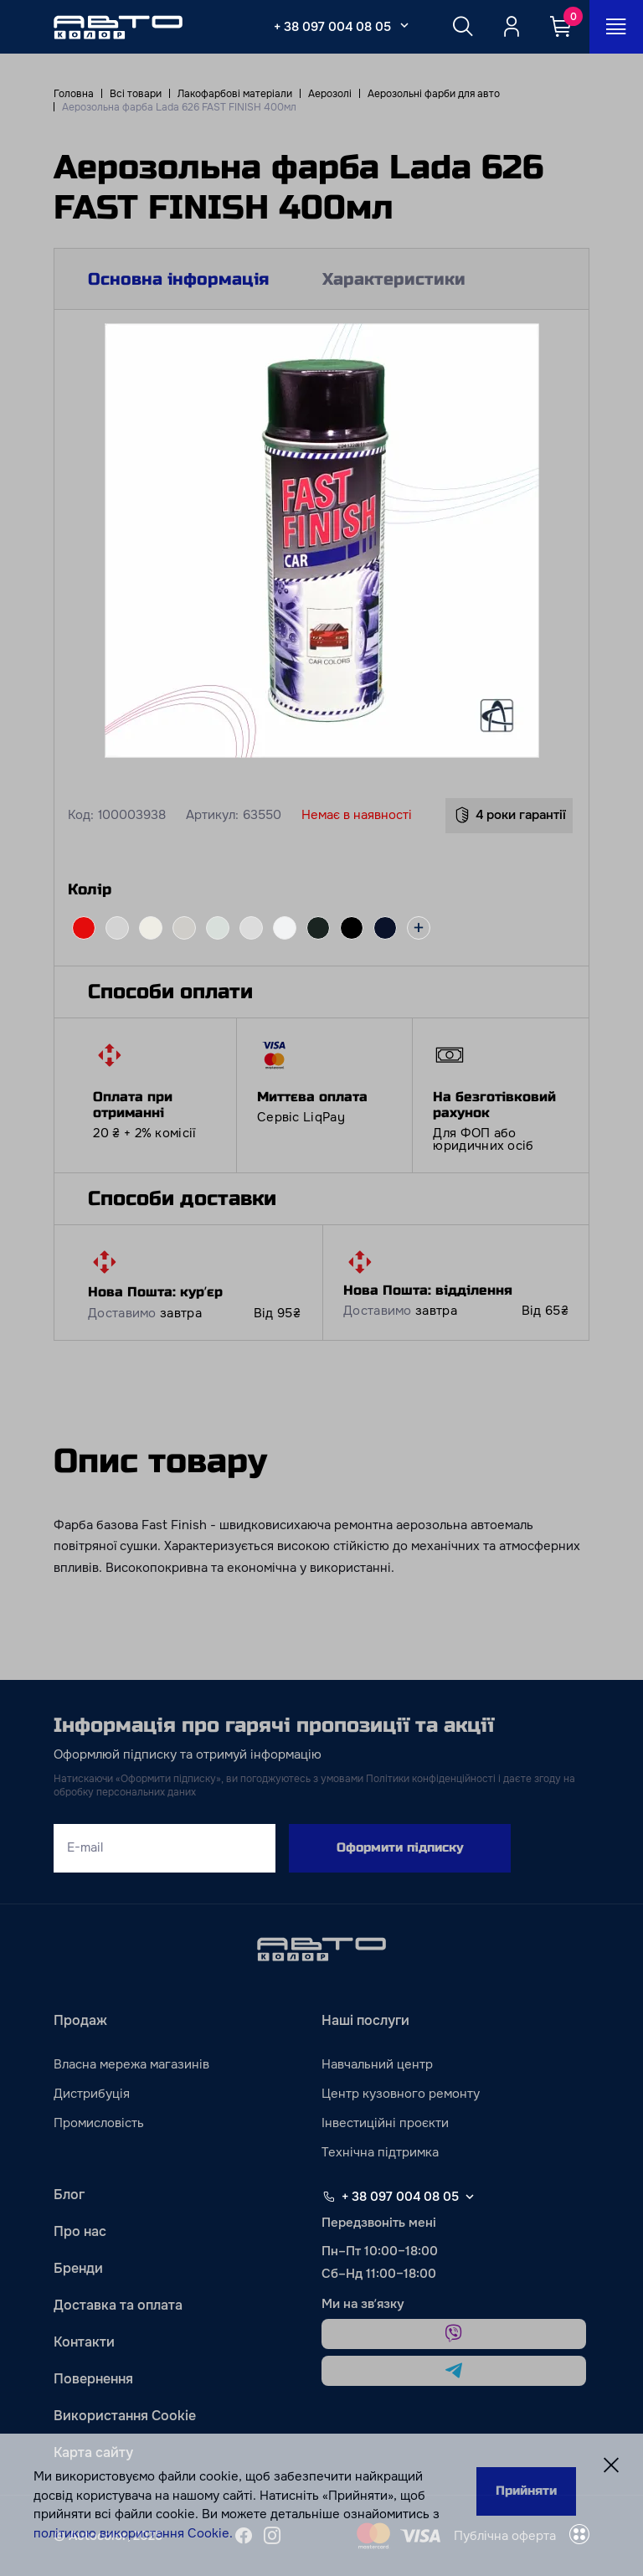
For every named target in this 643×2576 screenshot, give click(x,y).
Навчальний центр (377, 2064)
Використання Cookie (125, 2415)
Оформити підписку (400, 1847)
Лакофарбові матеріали (234, 93)
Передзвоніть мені (379, 2222)
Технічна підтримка (380, 2152)
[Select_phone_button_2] (404, 25)
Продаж (80, 2020)
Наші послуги (365, 2020)
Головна (74, 93)
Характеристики (394, 279)
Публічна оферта (505, 2535)
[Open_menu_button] (616, 27)
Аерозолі (330, 93)
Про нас (80, 2231)
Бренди (78, 2268)
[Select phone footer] (470, 2197)
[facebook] (244, 2536)
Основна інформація (178, 279)
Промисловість (99, 2123)
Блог (69, 2194)
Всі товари (136, 93)
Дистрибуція (92, 2093)
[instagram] (272, 2536)
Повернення (93, 2379)
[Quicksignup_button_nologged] (511, 27)
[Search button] (463, 27)
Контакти (84, 2342)
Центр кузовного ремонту (401, 2093)
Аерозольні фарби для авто (434, 93)
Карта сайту (93, 2452)
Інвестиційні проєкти (385, 2123)
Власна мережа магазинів (131, 2064)
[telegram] (454, 2371)
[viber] (454, 2334)
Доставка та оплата (118, 2305)
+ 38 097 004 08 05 (332, 26)
